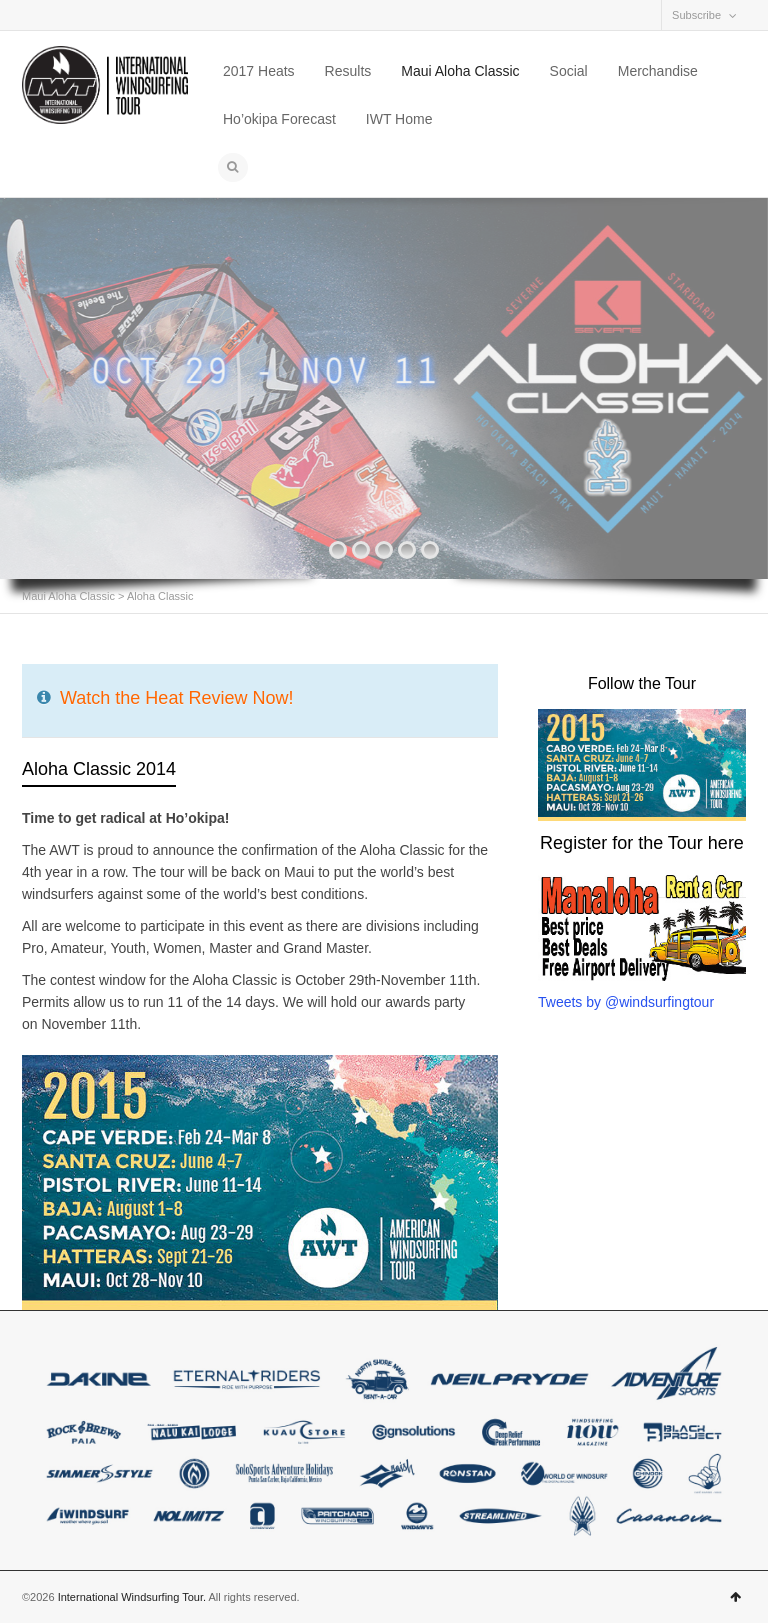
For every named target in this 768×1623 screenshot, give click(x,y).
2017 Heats (259, 71)
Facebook (34, 15)
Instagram (63, 15)
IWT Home (399, 119)
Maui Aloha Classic (460, 71)
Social (569, 71)
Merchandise (658, 71)
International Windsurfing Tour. (132, 1597)
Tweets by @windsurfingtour (626, 1002)
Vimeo (92, 15)
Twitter (121, 15)
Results (348, 71)
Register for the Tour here (642, 843)
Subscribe (696, 15)
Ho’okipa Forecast (279, 119)
